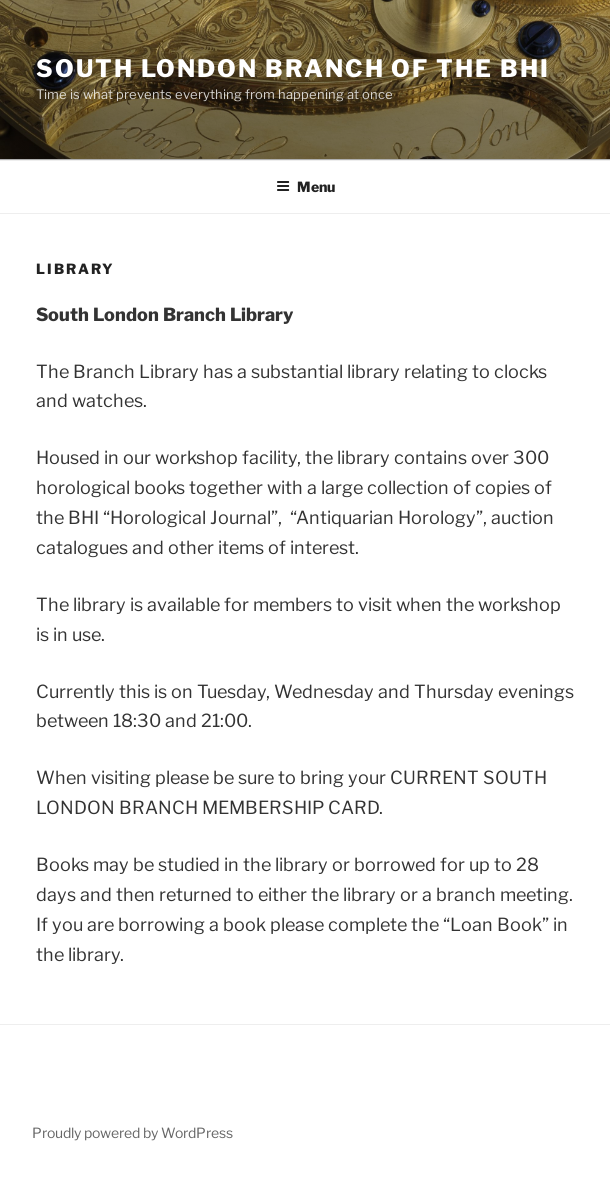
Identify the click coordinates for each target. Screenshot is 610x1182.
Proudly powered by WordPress (132, 1132)
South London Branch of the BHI (293, 68)
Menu (305, 186)
